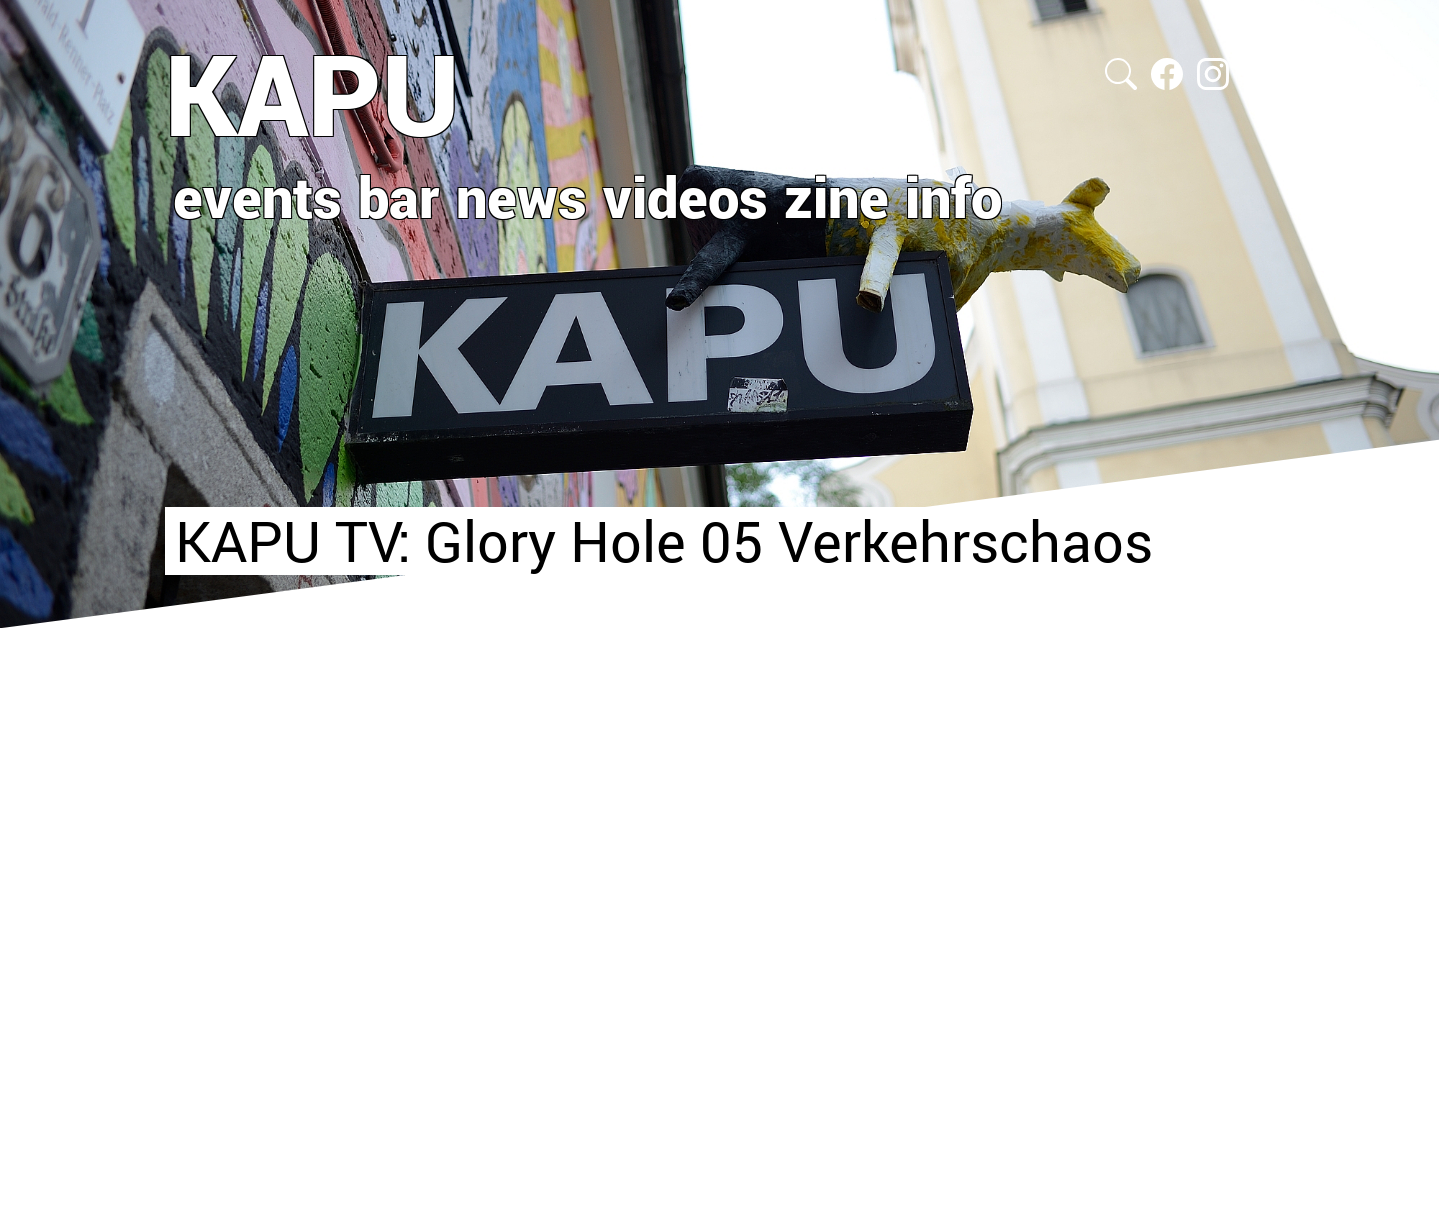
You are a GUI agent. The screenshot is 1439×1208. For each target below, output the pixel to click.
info (953, 196)
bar (399, 196)
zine (836, 196)
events (257, 196)
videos (685, 196)
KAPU (312, 93)
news (521, 196)
